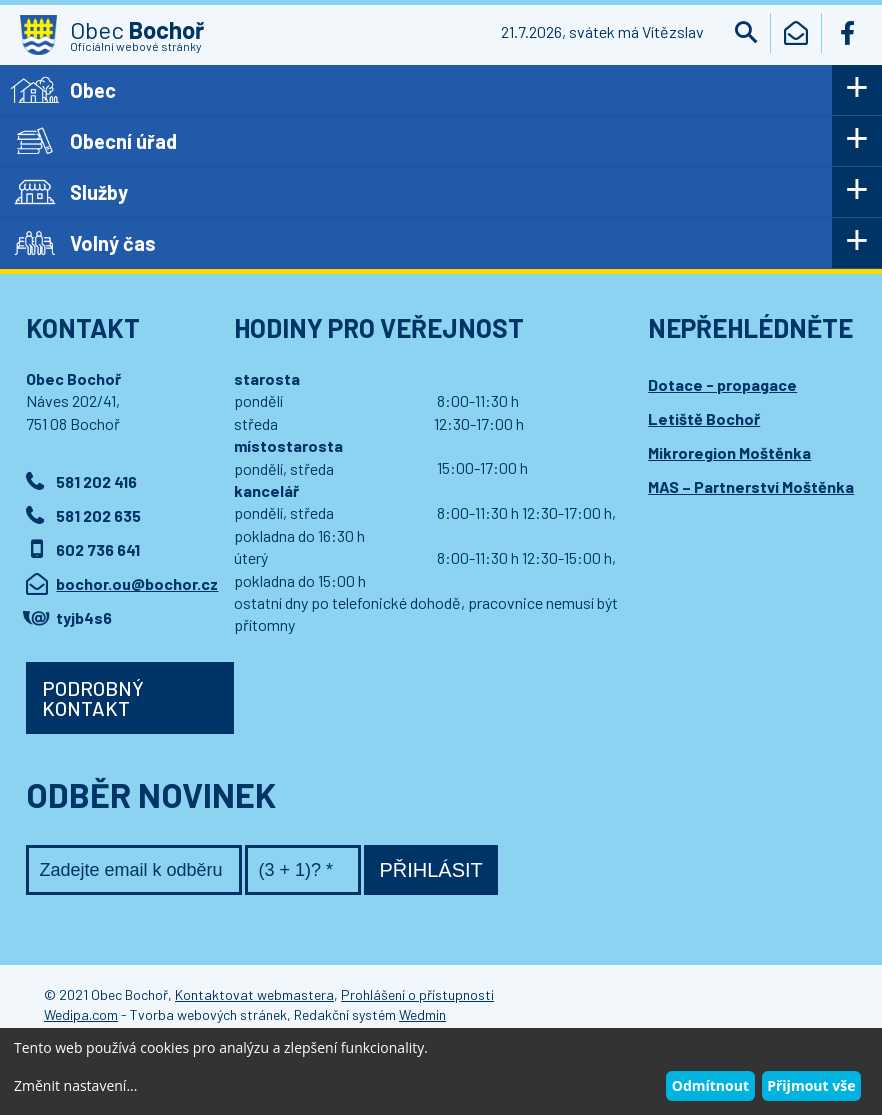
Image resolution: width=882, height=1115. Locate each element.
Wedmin (422, 1014)
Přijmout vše (811, 1085)
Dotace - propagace (722, 384)
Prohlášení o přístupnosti (417, 994)
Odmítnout (710, 1085)
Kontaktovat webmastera (254, 994)
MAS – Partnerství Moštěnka (751, 486)
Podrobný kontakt (93, 698)
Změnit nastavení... (75, 1085)
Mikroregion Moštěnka (729, 452)
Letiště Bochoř (704, 418)
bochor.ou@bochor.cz (137, 583)
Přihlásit (430, 870)
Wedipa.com (81, 1014)
